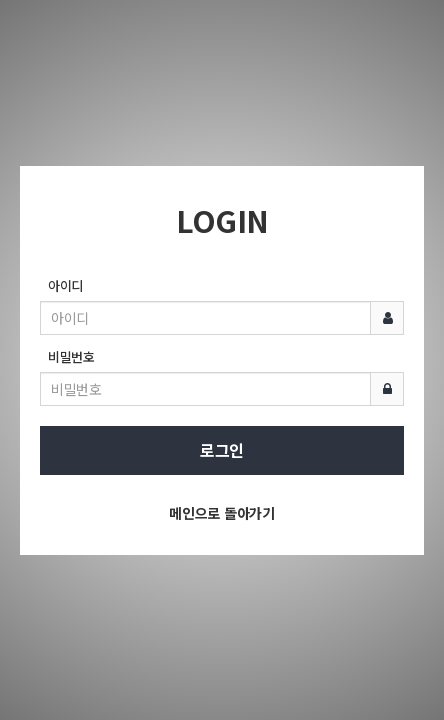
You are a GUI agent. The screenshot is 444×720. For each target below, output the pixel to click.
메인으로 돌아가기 (221, 513)
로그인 (222, 450)
